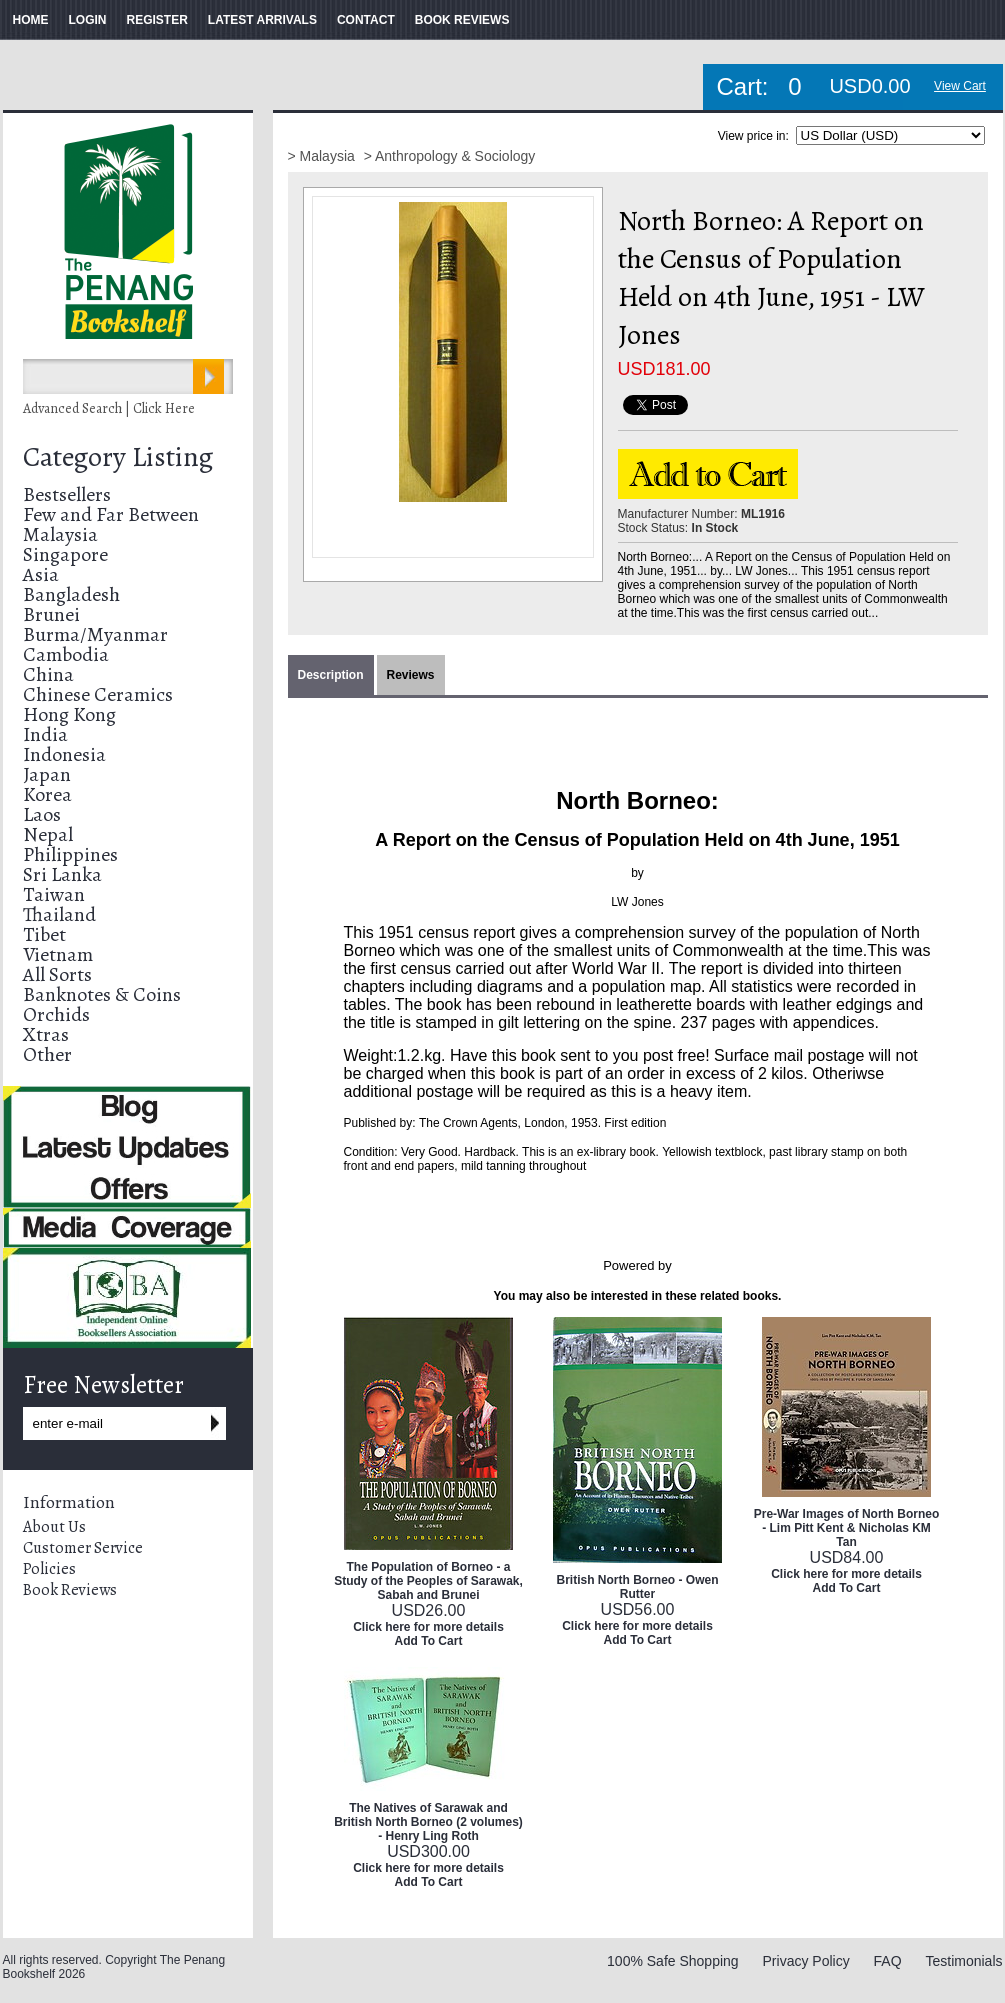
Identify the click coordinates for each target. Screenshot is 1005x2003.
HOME (31, 20)
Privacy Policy (806, 1961)
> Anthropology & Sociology (450, 156)
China (48, 674)
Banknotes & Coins (102, 994)
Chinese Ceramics (98, 694)
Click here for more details (428, 1627)
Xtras (46, 1034)
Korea (47, 794)
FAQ (888, 1961)
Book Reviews (70, 1590)
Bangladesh (71, 594)
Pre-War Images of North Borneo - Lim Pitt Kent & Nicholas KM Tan (847, 1528)
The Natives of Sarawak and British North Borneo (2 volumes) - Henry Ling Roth (428, 1822)
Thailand (59, 914)
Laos (42, 814)
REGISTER (157, 20)
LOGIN (88, 20)
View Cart (960, 86)
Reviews (411, 675)
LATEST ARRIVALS (262, 20)
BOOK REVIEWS (462, 20)
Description (331, 675)
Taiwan (54, 894)
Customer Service (83, 1548)
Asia (41, 574)
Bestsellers (67, 494)
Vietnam (58, 954)
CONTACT (366, 20)
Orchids (56, 1014)
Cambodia (66, 654)
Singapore (65, 554)
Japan (47, 774)
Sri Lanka (62, 874)
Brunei (51, 614)
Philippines (70, 854)
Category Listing (118, 457)
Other (47, 1054)
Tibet (44, 934)
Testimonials (963, 1961)
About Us (54, 1527)
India (45, 734)
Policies (49, 1569)
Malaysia (60, 534)
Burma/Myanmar (95, 634)
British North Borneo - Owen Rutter (638, 1587)
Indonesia (64, 754)
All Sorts (57, 974)
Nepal (48, 834)
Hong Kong (69, 714)
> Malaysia (323, 156)
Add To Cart (429, 1641)
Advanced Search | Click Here (109, 408)
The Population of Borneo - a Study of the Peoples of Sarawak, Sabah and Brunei (428, 1581)
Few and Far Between (111, 514)
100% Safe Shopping (673, 1961)
